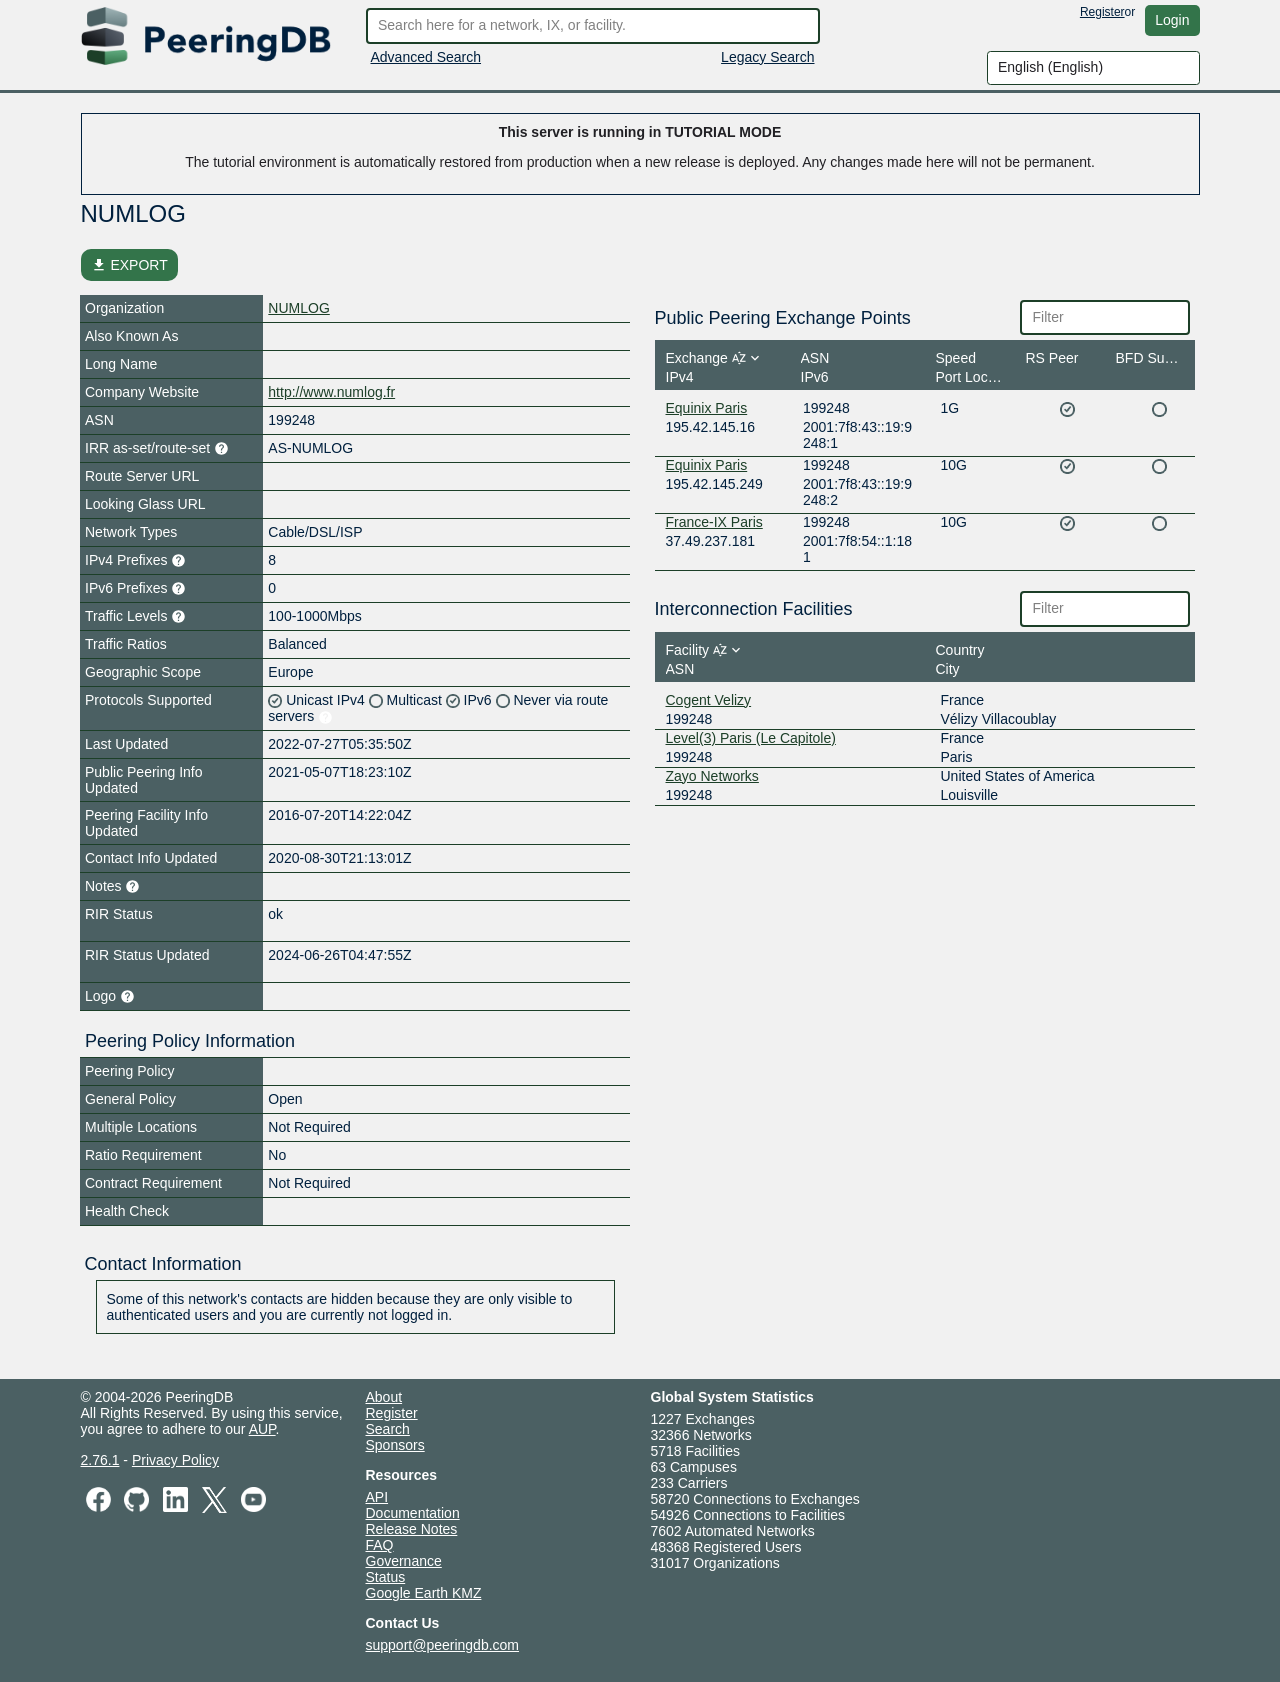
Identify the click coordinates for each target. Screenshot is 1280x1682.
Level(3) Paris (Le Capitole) (751, 738)
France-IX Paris (714, 522)
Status (386, 1577)
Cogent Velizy (709, 700)
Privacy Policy (175, 1460)
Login (1172, 20)
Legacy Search (767, 57)
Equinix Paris (707, 408)
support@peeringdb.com (443, 1645)
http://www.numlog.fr (331, 392)
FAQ (380, 1545)
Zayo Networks (712, 776)
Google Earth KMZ (424, 1593)
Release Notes (412, 1529)
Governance (404, 1561)
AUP (262, 1429)
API (377, 1497)
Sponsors (395, 1445)
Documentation (413, 1513)
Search (388, 1429)
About (384, 1397)
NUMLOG (298, 308)
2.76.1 (100, 1460)
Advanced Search (426, 57)
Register (1102, 12)
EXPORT (129, 265)
